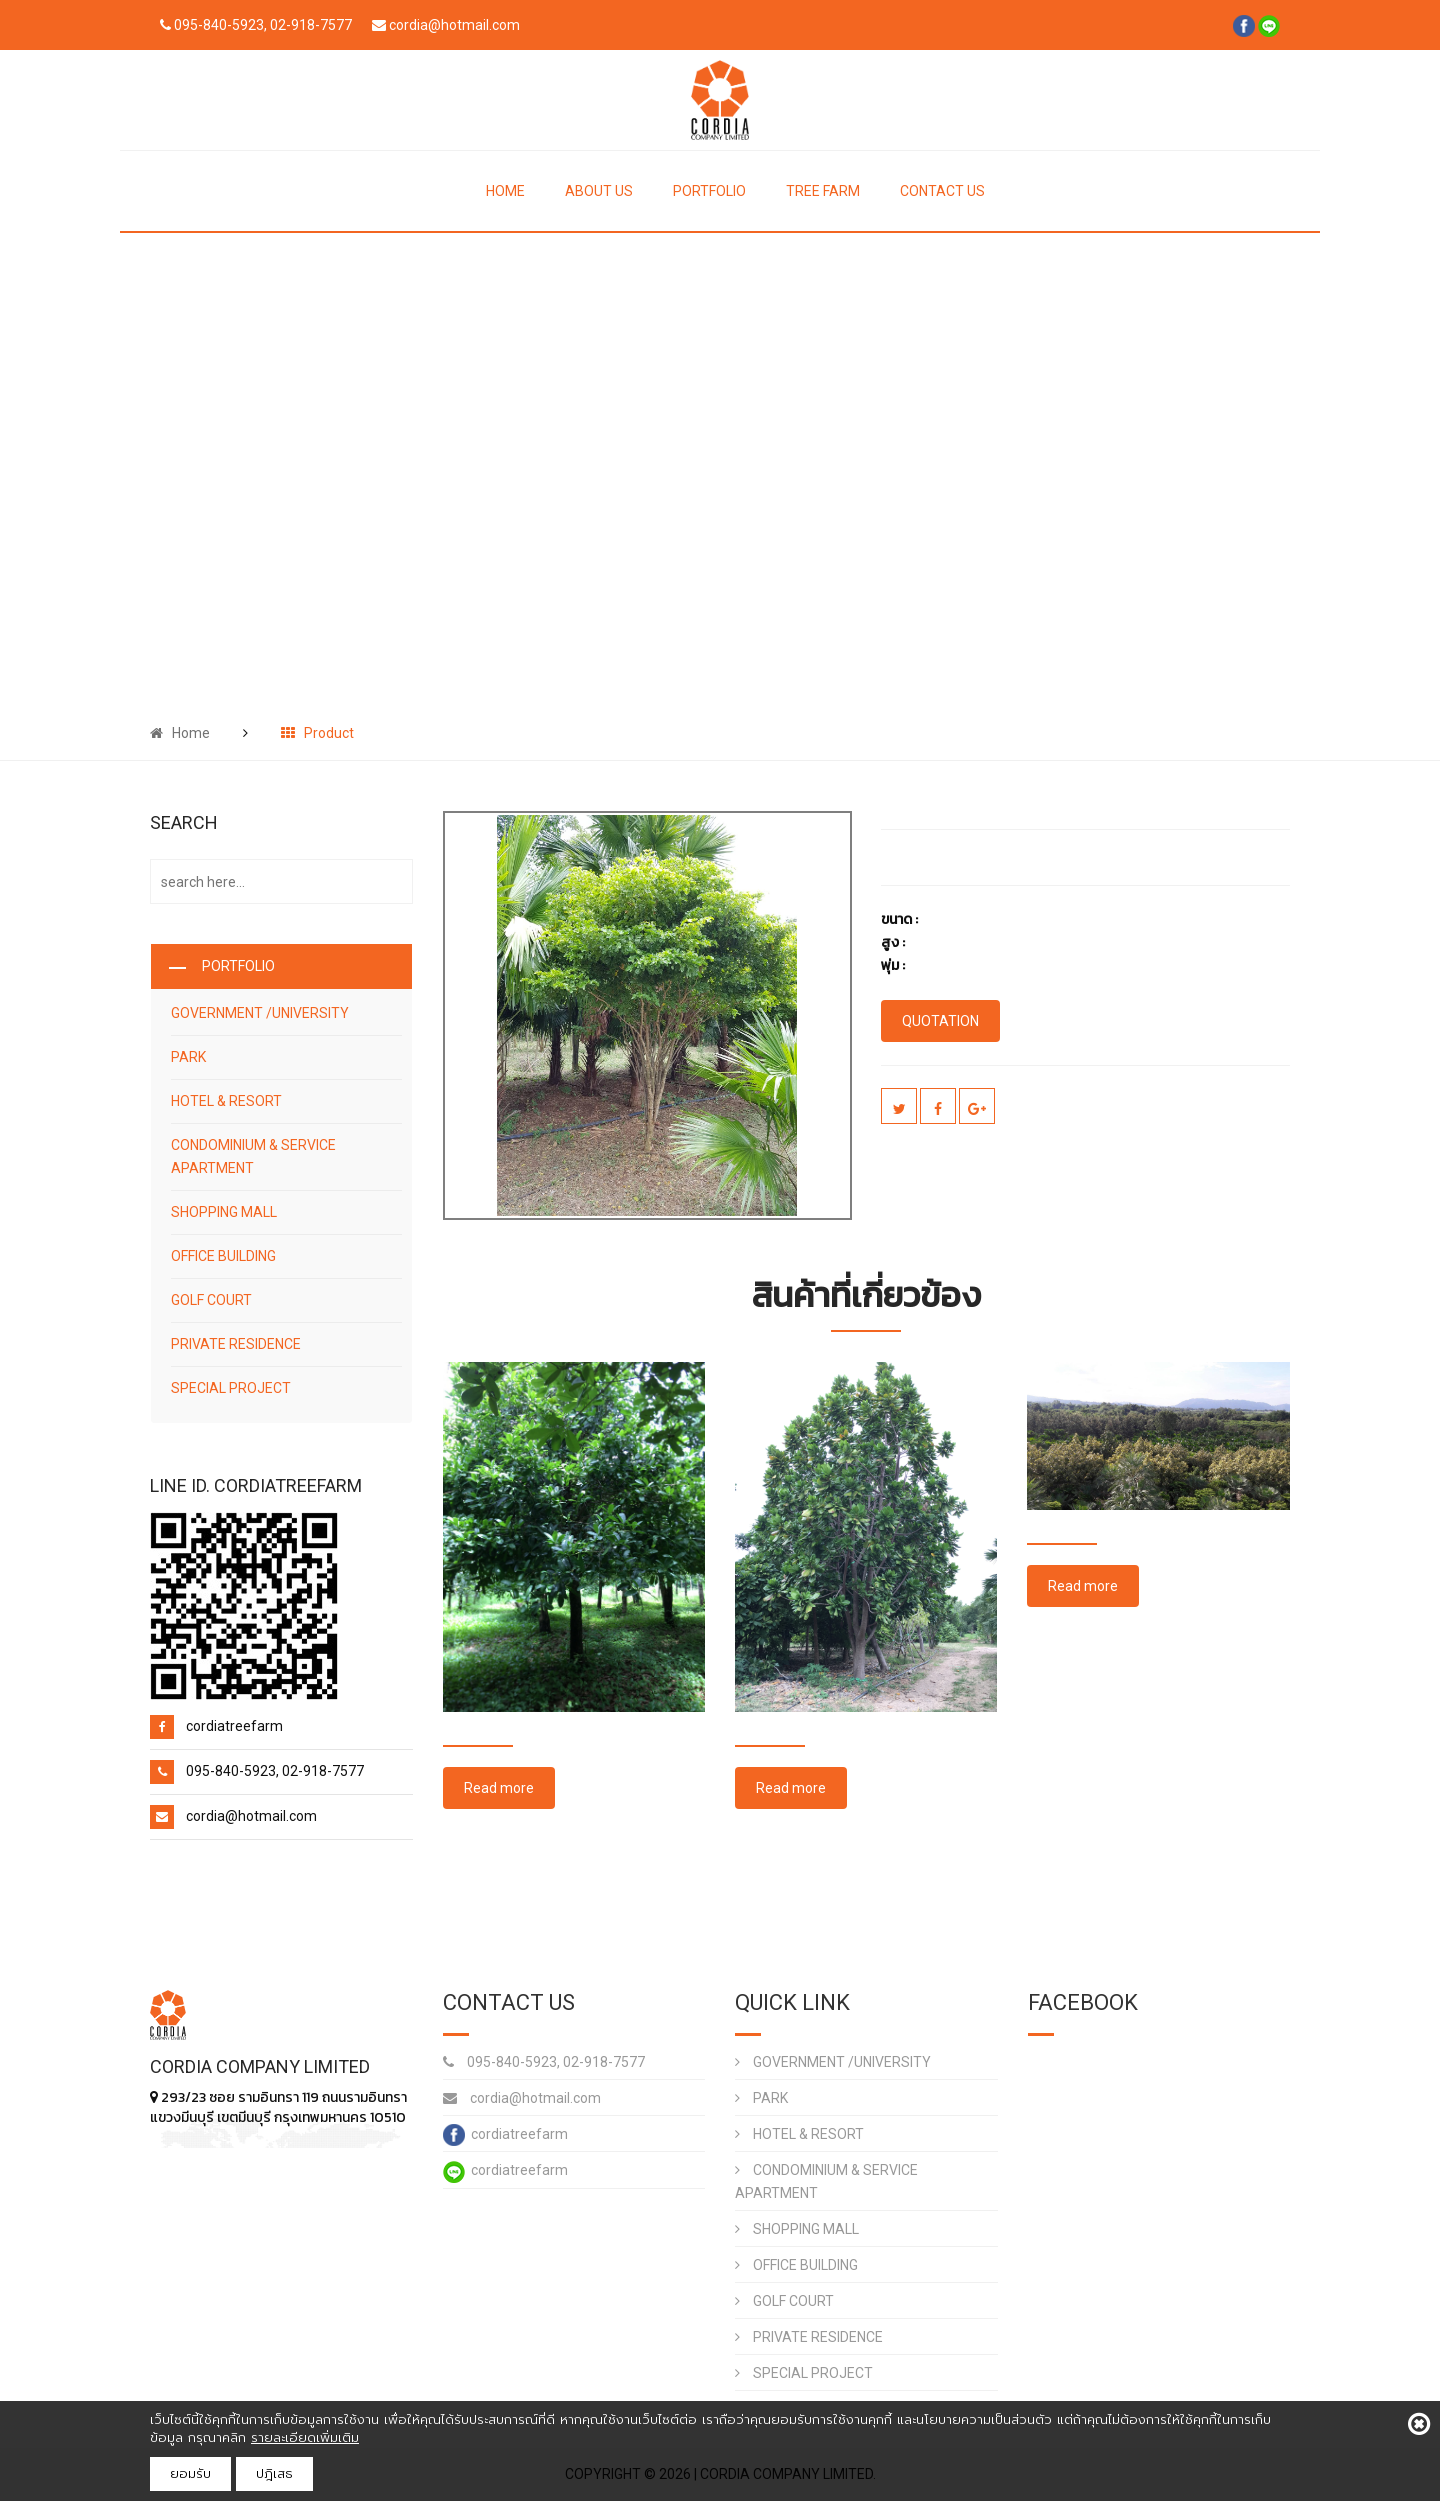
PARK (188, 1057)
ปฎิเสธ (274, 2473)
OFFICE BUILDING (223, 1256)
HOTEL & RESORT (226, 1101)
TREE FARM (823, 191)
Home (180, 733)
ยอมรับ (190, 2473)
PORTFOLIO (709, 191)
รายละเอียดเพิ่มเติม (305, 2437)
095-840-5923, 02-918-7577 (544, 2062)
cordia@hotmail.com (522, 2098)
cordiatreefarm (505, 2135)
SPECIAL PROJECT (231, 1388)
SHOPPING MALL (224, 1212)
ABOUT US (599, 191)
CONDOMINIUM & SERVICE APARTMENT (253, 1156)
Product (317, 733)
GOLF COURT (211, 1300)
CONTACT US (942, 191)
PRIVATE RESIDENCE (236, 1344)
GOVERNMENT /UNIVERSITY (260, 1013)
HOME (505, 191)
